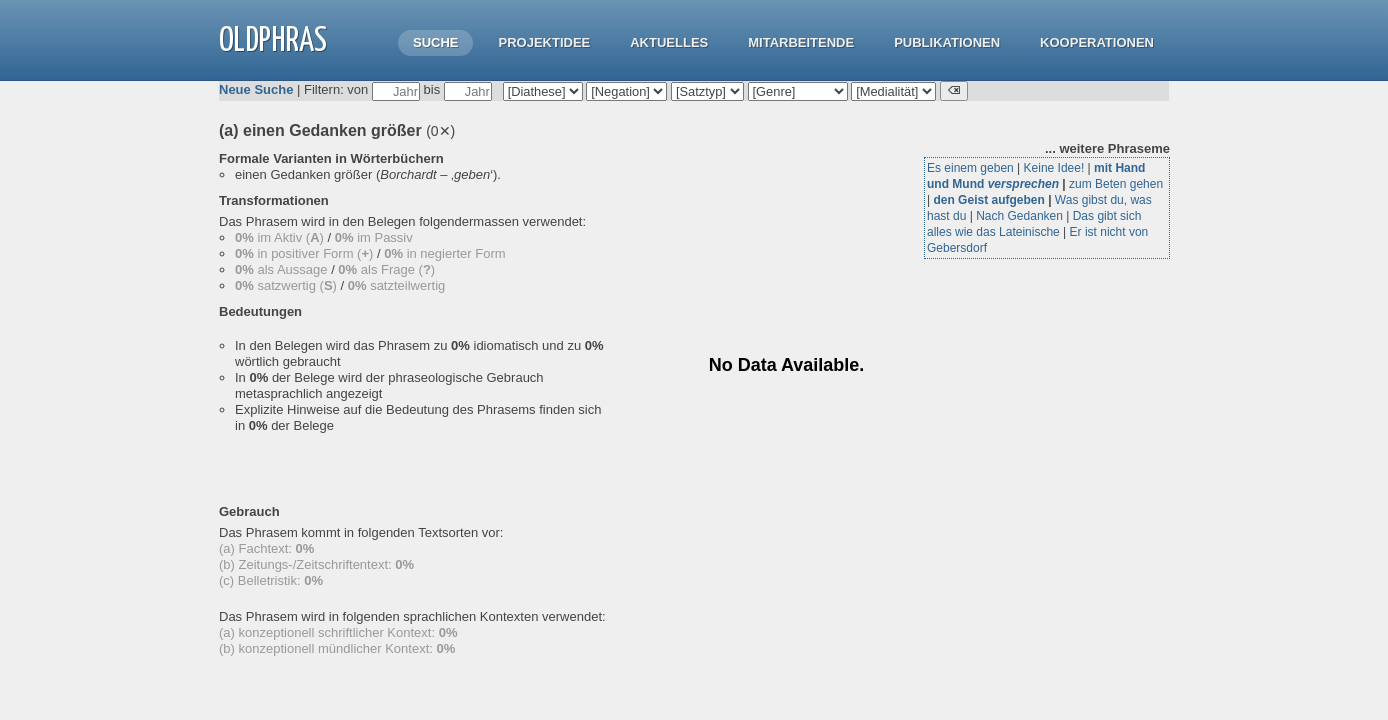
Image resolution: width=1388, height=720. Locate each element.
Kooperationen (1097, 42)
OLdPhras (273, 41)
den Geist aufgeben (988, 200)
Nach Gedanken (1019, 216)
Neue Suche (256, 89)
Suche (436, 42)
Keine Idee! (1054, 168)
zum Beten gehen (1116, 184)
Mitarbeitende (801, 42)
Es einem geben (970, 168)
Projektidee (544, 42)
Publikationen (947, 42)
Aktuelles (669, 42)
